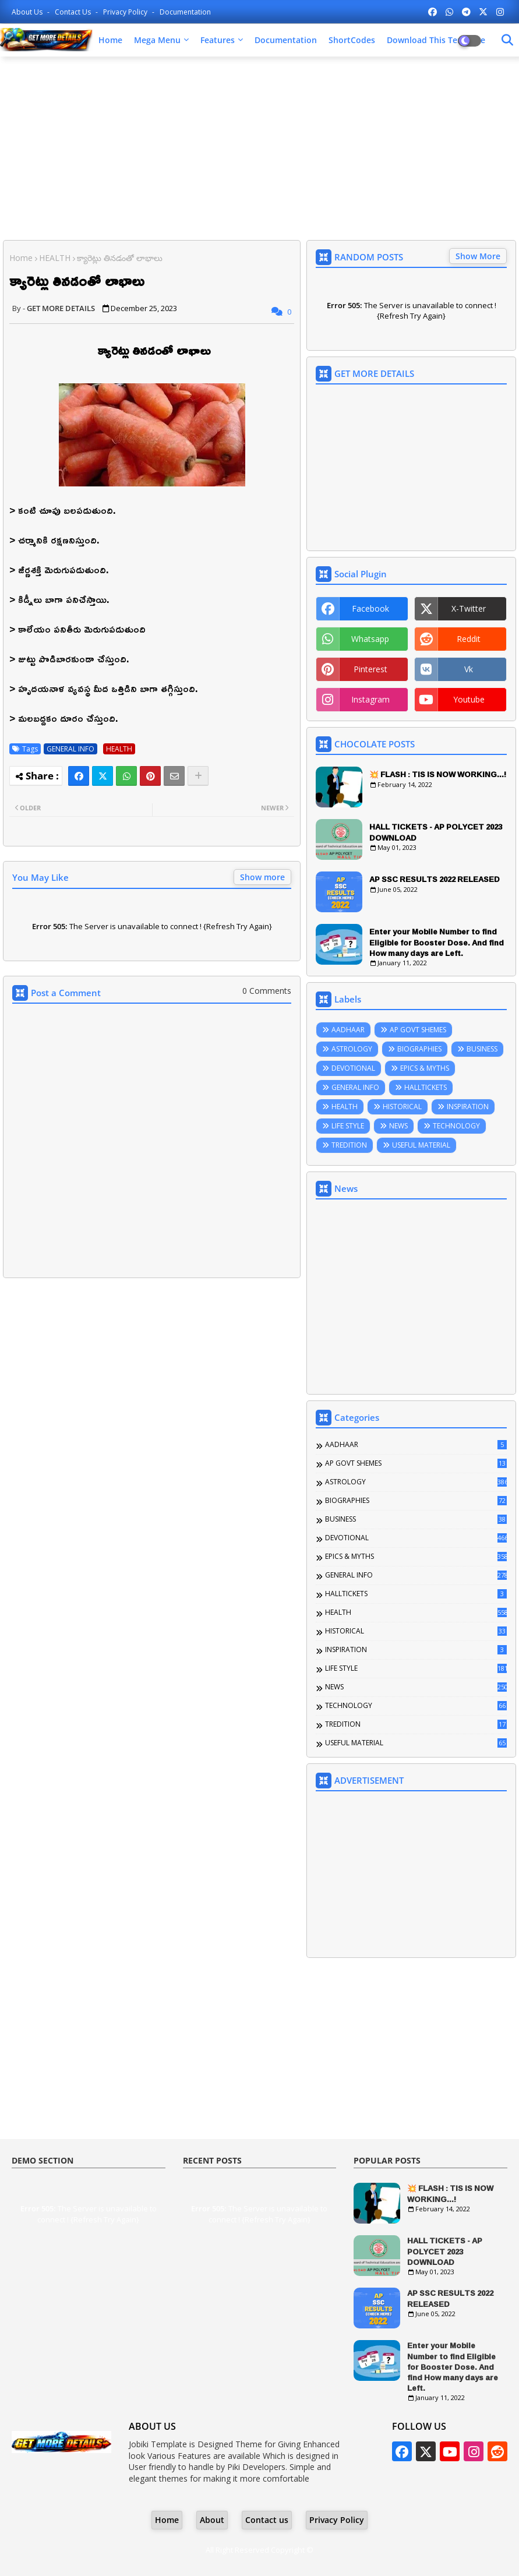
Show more (262, 877)
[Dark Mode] (507, 40)
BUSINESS (482, 1049)
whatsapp (370, 638)
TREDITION (349, 1145)
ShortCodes (352, 39)
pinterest (370, 669)
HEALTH (54, 257)
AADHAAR (348, 1030)
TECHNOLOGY (456, 1126)
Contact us (74, 12)
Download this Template (436, 39)
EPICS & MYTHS (424, 1068)
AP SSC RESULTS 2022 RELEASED (434, 879)
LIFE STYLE (347, 1126)
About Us (28, 12)
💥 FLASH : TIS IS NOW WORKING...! (437, 774)
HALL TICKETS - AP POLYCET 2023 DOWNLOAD (435, 831)
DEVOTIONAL (353, 1068)
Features (217, 39)
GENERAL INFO (70, 749)
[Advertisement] (259, 149)
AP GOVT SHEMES (418, 1030)
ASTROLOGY (351, 1049)
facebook (370, 608)
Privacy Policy (126, 12)
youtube (469, 699)
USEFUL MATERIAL (421, 1145)
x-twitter (468, 608)
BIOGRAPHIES (419, 1049)
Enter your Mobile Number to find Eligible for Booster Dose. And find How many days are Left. (436, 942)
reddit (469, 638)
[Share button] (198, 776)
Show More (478, 256)
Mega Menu (157, 39)
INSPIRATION (468, 1106)
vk (468, 669)
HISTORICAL (402, 1106)
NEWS (398, 1126)
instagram (370, 699)
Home (110, 39)
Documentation (185, 12)
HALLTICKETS (425, 1087)
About (212, 2519)
